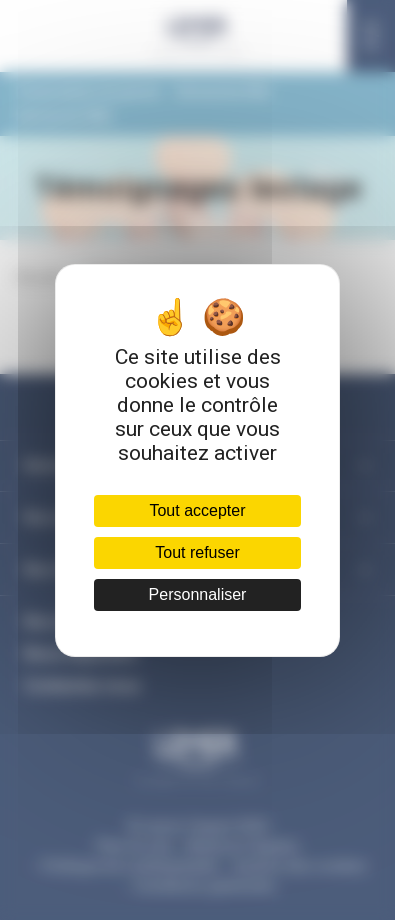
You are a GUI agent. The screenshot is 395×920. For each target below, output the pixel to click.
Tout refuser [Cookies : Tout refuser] (197, 552)
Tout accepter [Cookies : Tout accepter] (197, 510)
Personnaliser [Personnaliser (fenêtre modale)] (198, 594)
